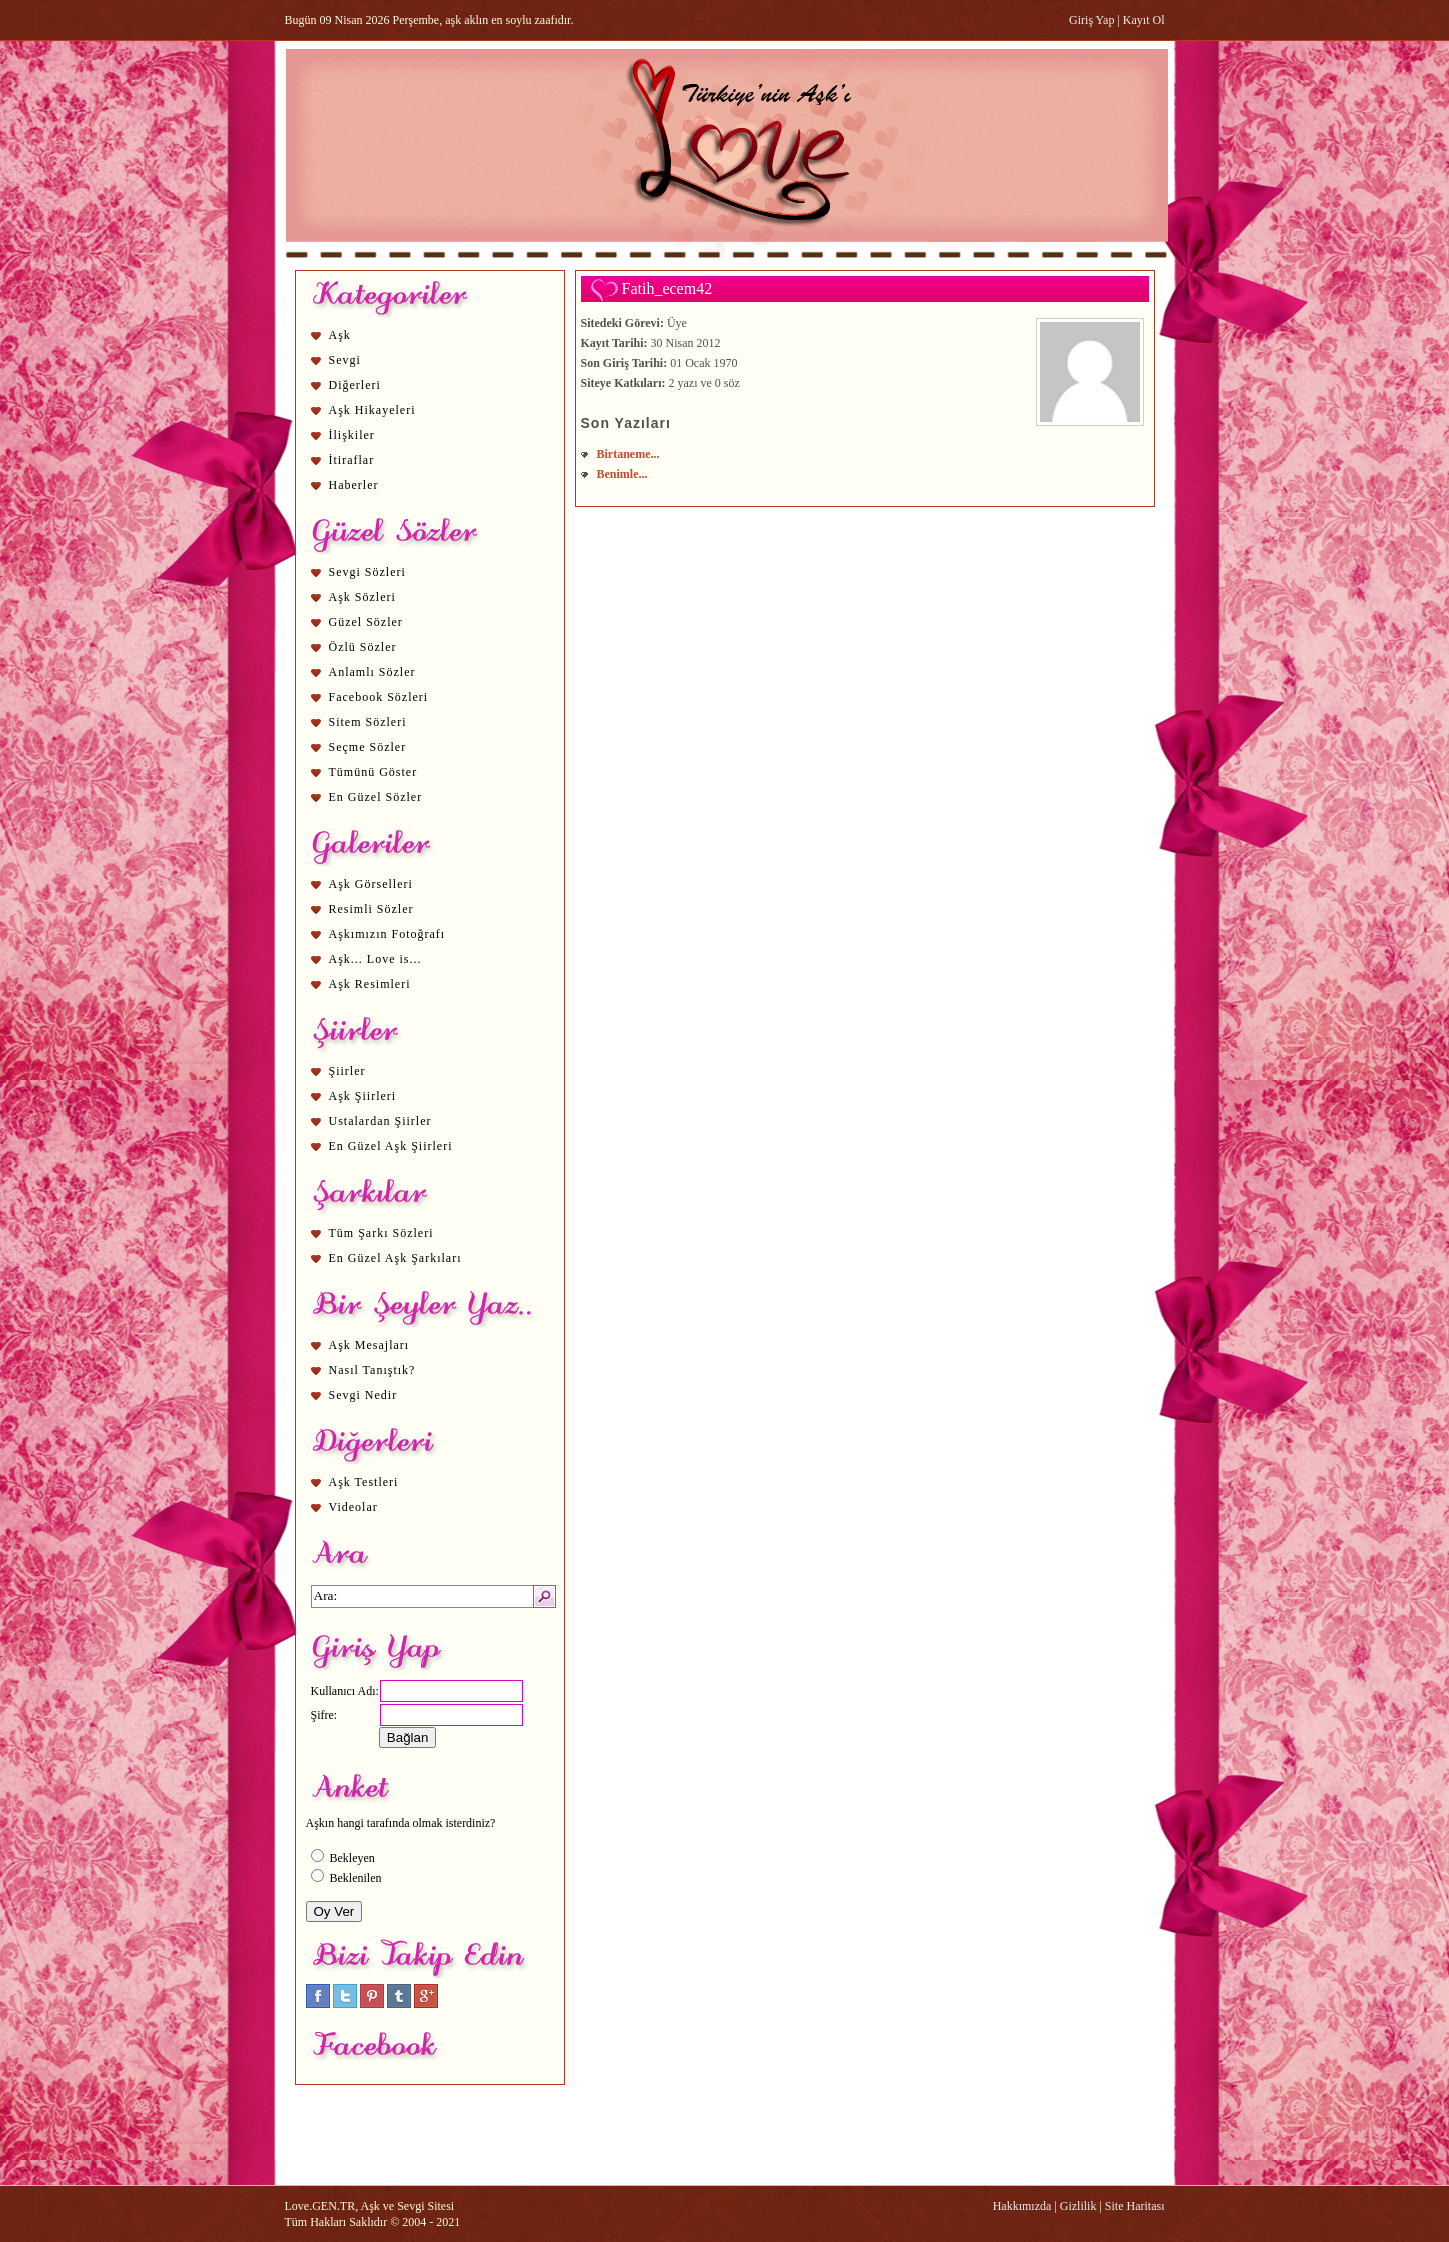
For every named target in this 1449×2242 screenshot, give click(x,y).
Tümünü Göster (373, 772)
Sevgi (345, 360)
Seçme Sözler (368, 747)
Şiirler (347, 1071)
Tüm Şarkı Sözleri (381, 1233)
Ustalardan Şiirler (380, 1121)
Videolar (353, 1507)
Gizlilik (1078, 2206)
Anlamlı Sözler (372, 672)
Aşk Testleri (364, 1482)
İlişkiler (352, 435)
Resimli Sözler (371, 909)
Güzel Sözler (366, 622)
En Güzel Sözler (376, 797)
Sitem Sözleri (368, 722)
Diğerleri (355, 385)
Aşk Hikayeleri (372, 410)
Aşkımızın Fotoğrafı (387, 934)
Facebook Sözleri (379, 697)
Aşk (340, 335)
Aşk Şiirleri (363, 1096)
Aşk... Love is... (375, 959)
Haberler (354, 485)
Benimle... (622, 474)
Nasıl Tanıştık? (372, 1370)
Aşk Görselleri (371, 884)
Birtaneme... (628, 454)
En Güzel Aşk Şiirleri (391, 1146)
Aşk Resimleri (370, 984)
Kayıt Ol (1144, 20)
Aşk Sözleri (362, 597)
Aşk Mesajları (369, 1345)
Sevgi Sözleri (367, 572)
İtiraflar (352, 460)
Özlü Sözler (363, 647)
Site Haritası (1135, 2206)
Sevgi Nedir (363, 1395)
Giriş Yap (1091, 20)
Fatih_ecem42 (667, 288)
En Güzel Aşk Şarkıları (395, 1258)
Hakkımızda (1022, 2206)
